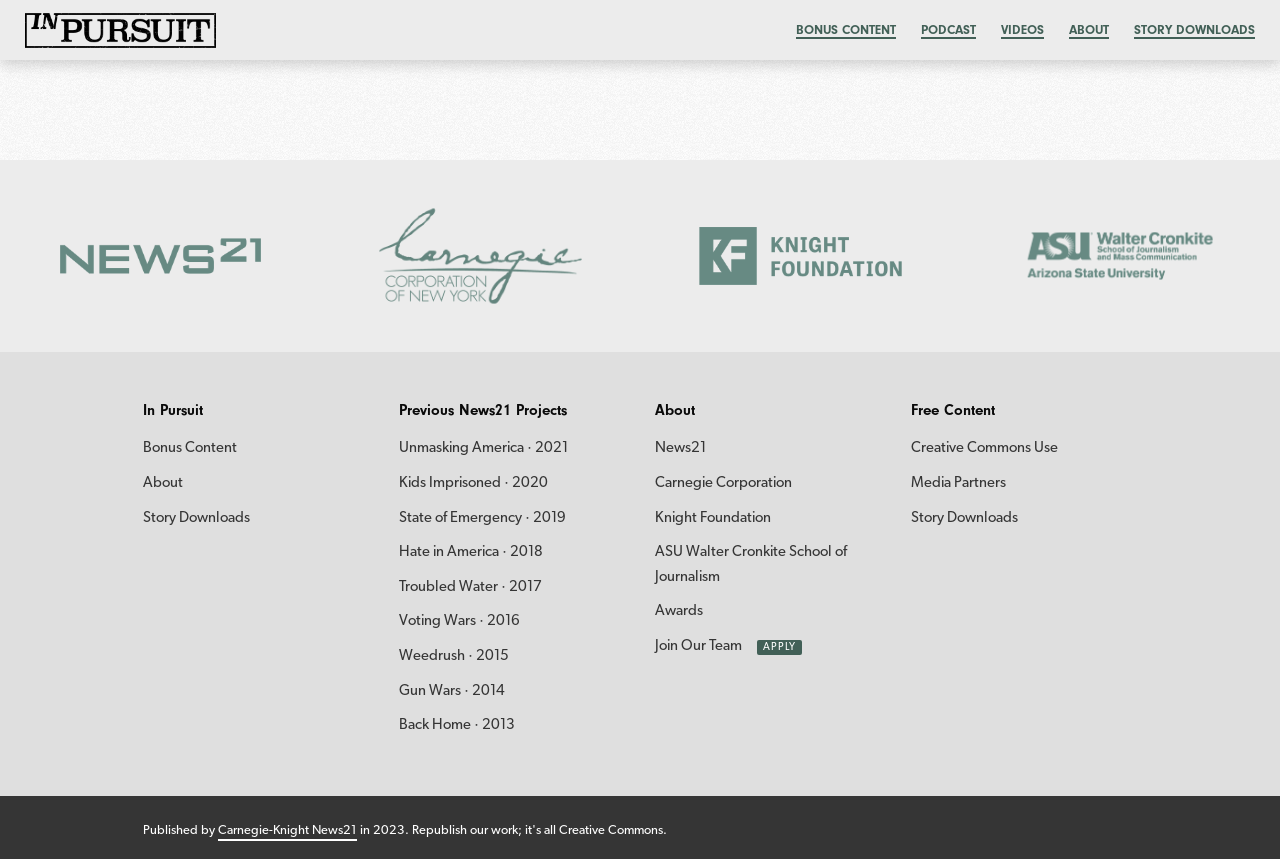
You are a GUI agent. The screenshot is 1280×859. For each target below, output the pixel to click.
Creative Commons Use (984, 448)
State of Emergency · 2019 (482, 518)
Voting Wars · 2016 (459, 621)
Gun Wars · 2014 (452, 691)
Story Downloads (1194, 29)
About (1089, 29)
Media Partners (958, 483)
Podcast (948, 29)
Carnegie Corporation (723, 483)
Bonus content (846, 29)
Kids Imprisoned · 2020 (473, 483)
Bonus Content (190, 448)
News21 (680, 448)
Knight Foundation (713, 518)
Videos (1022, 29)
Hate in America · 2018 (471, 552)
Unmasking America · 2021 (483, 448)
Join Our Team (698, 646)
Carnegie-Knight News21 (287, 830)
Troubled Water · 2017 (470, 587)
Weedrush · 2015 (454, 656)
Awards (679, 611)
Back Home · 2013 (457, 725)
